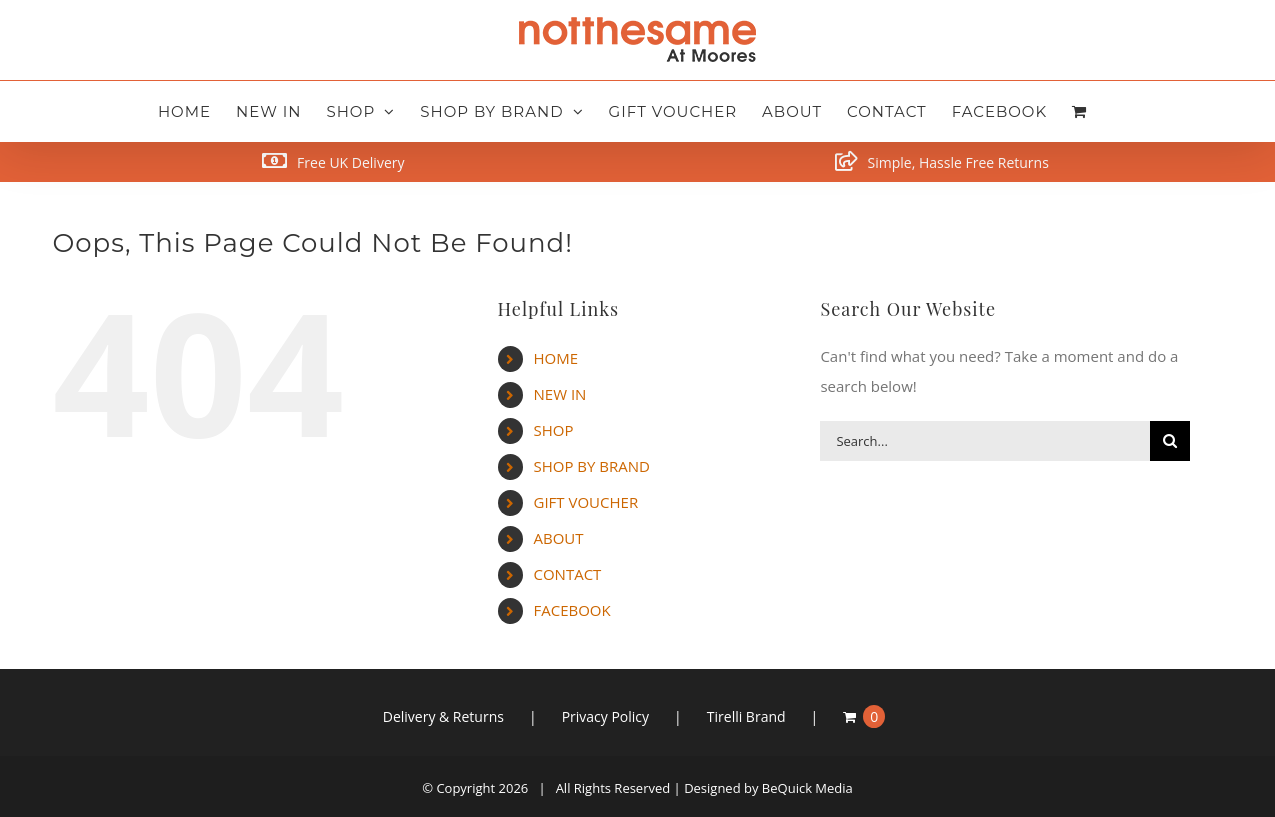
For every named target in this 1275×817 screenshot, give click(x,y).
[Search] (1170, 441)
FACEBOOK (572, 610)
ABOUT (559, 538)
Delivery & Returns (443, 716)
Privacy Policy (605, 716)
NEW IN (560, 394)
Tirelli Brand (746, 716)
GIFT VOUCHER (586, 502)
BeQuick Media (807, 788)
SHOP (554, 430)
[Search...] (985, 441)
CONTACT (568, 574)
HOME (556, 358)
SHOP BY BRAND (592, 466)
